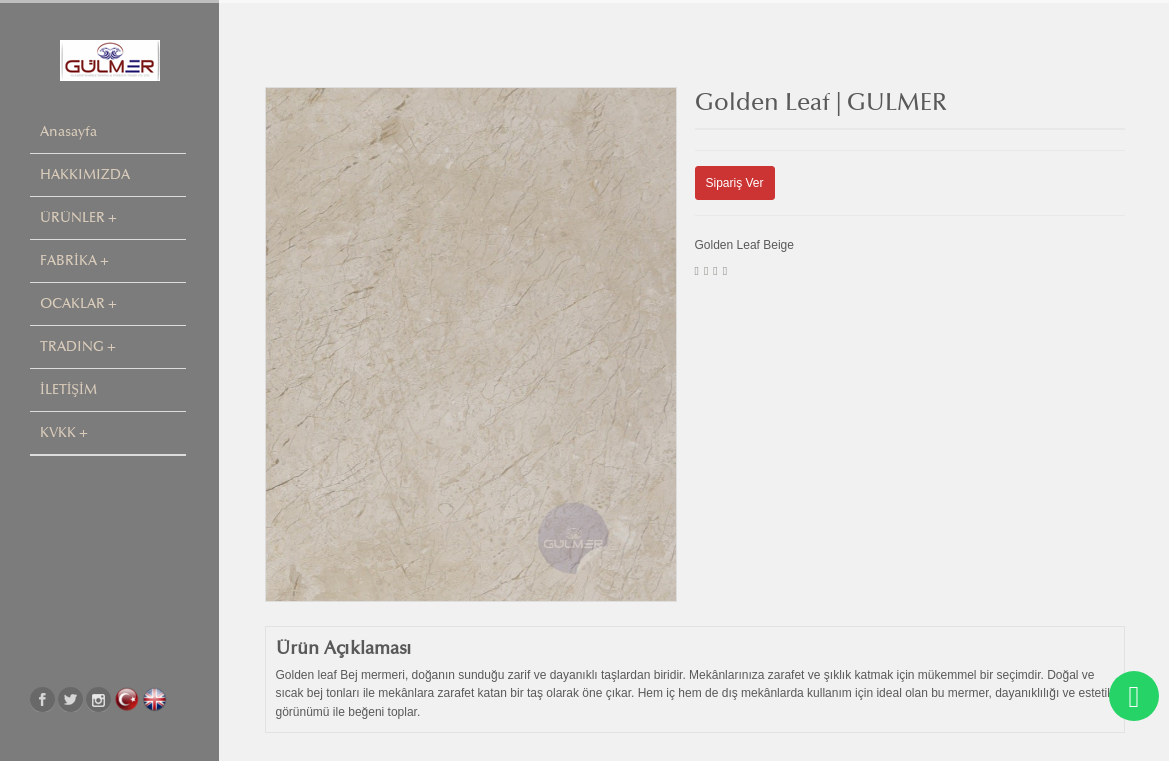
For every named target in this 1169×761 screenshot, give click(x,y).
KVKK (58, 432)
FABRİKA (68, 260)
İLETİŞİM (68, 389)
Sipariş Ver (735, 183)
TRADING (72, 346)
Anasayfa (68, 131)
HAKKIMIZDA (85, 174)
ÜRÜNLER (72, 217)
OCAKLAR (72, 303)
